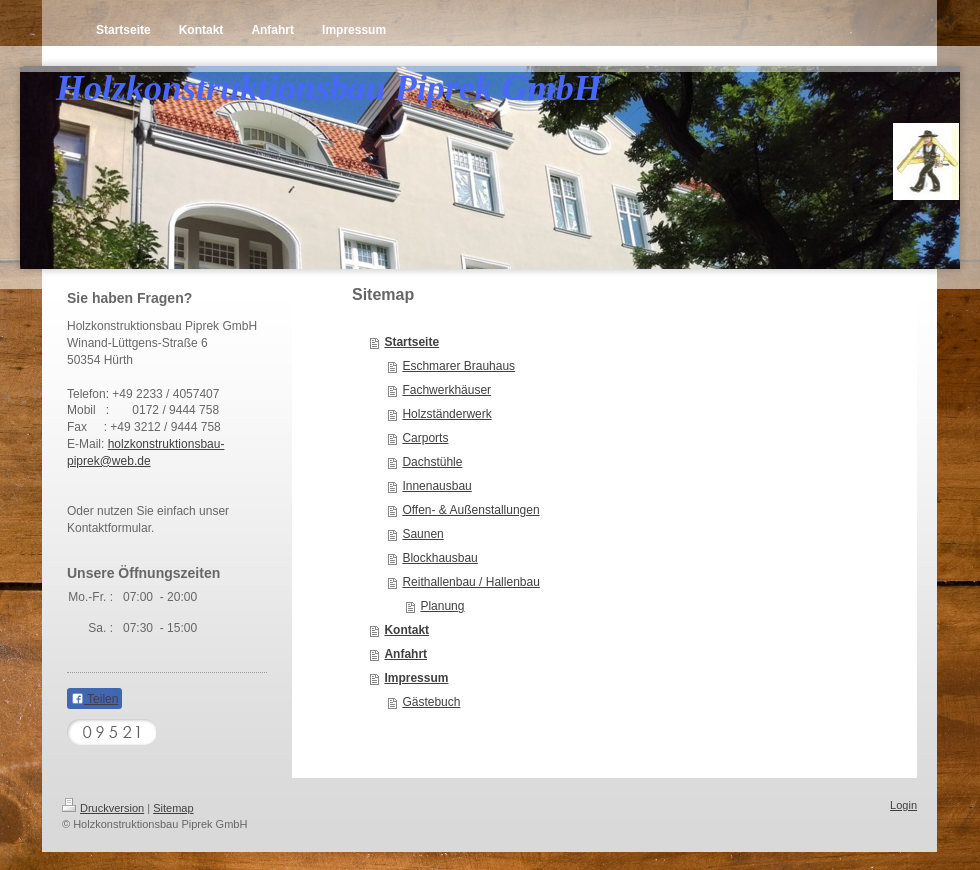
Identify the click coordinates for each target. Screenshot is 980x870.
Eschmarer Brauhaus (458, 366)
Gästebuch (431, 702)
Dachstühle (432, 462)
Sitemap (173, 808)
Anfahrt (405, 654)
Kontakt (406, 630)
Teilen (94, 699)
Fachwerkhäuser (446, 390)
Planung (442, 606)
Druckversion (103, 808)
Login (903, 805)
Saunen (422, 534)
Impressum (416, 678)
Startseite (411, 342)
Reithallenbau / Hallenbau (470, 582)
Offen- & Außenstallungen (470, 510)
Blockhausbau (439, 558)
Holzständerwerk (446, 414)
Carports (425, 438)
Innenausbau (436, 486)
